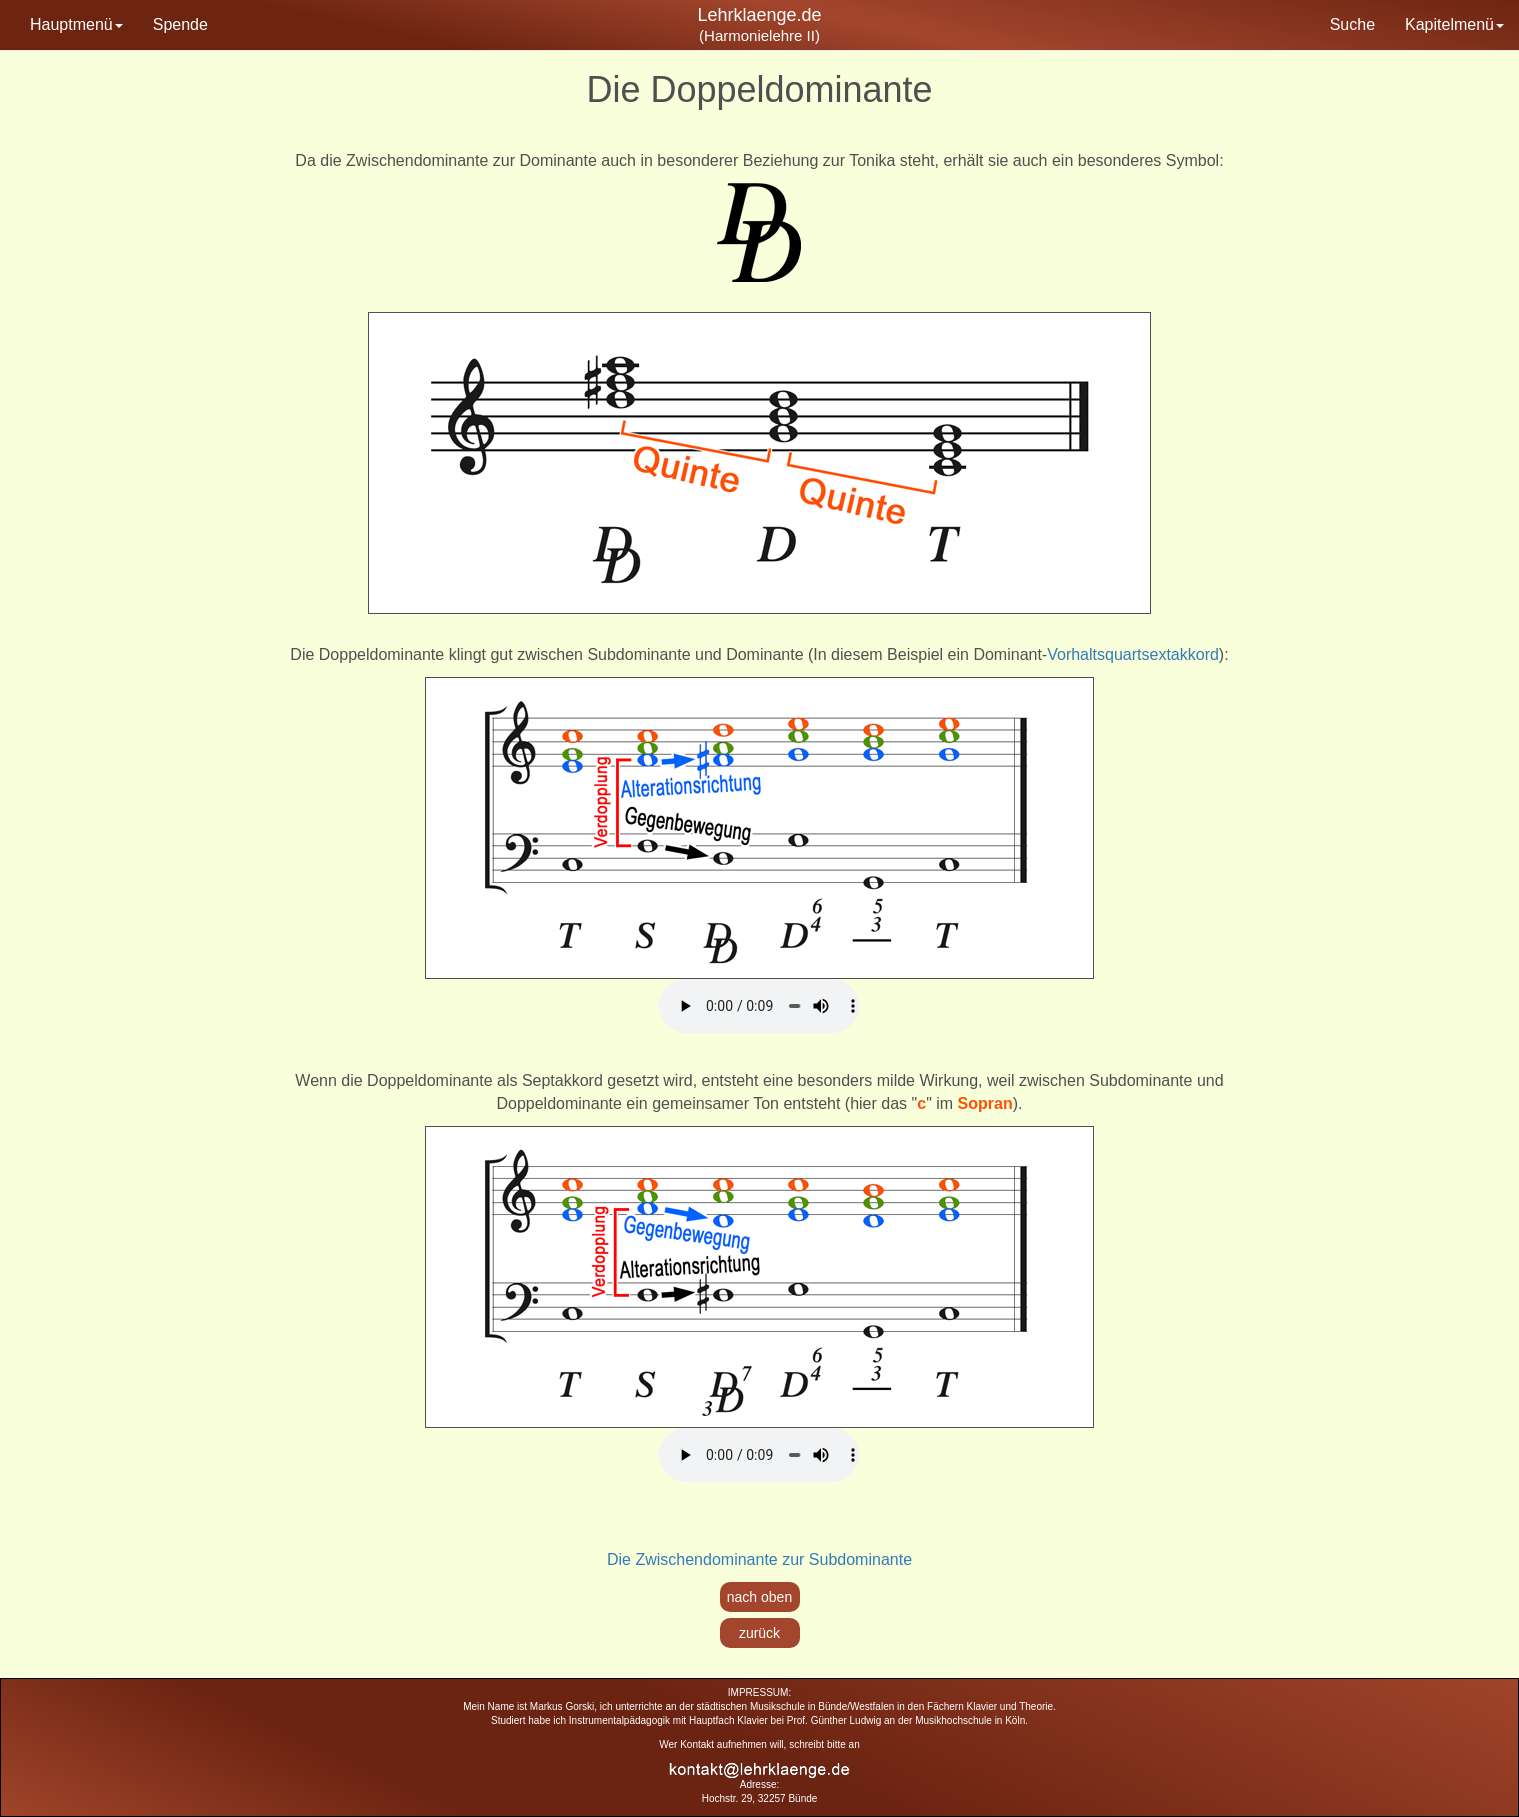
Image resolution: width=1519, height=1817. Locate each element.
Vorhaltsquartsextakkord (1133, 654)
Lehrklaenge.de (759, 15)
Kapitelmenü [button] (1454, 24)
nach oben (759, 1597)
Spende (180, 24)
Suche (1352, 24)
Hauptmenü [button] (76, 24)
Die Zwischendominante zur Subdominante (759, 1559)
